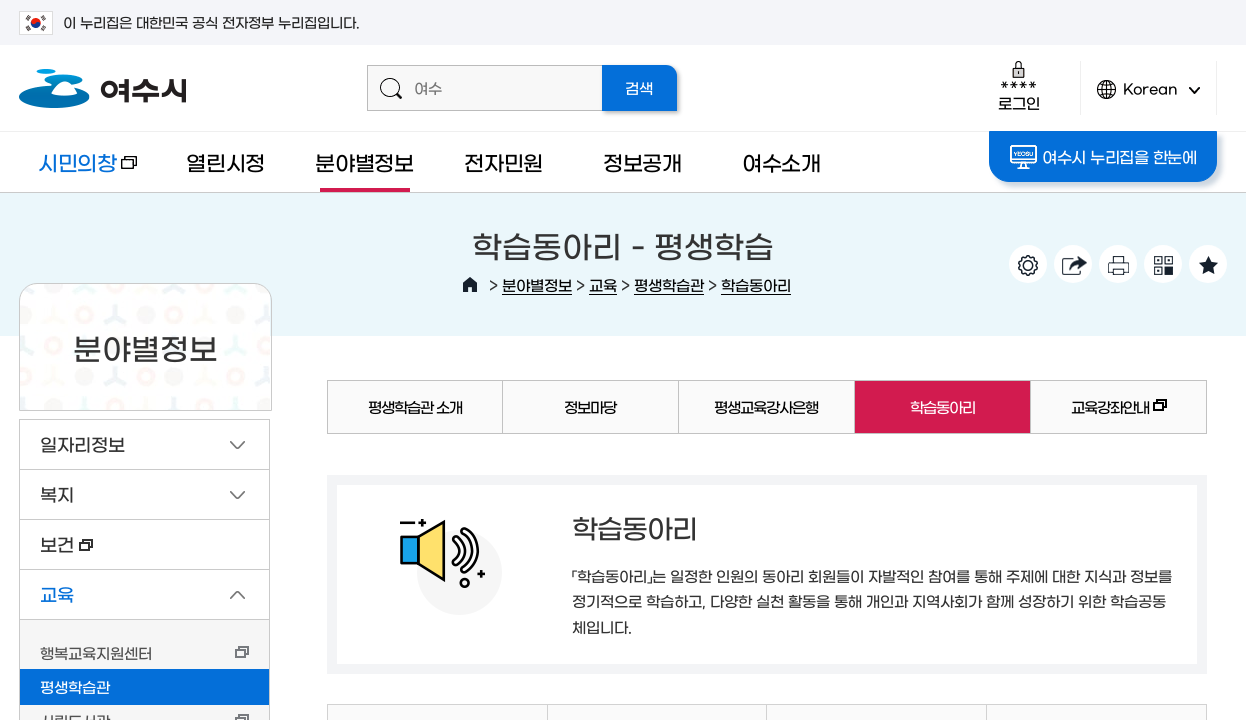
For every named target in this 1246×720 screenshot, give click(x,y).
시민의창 (78, 171)
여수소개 (781, 161)
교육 (603, 284)
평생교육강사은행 (766, 406)
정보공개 (642, 161)
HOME (470, 285)
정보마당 (590, 406)
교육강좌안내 (1099, 416)
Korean (1149, 97)
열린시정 (225, 161)
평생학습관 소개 (415, 406)
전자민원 (503, 161)
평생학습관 (669, 284)
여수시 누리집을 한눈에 (1103, 157)
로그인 (1018, 85)
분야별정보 (364, 161)
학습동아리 (756, 284)
